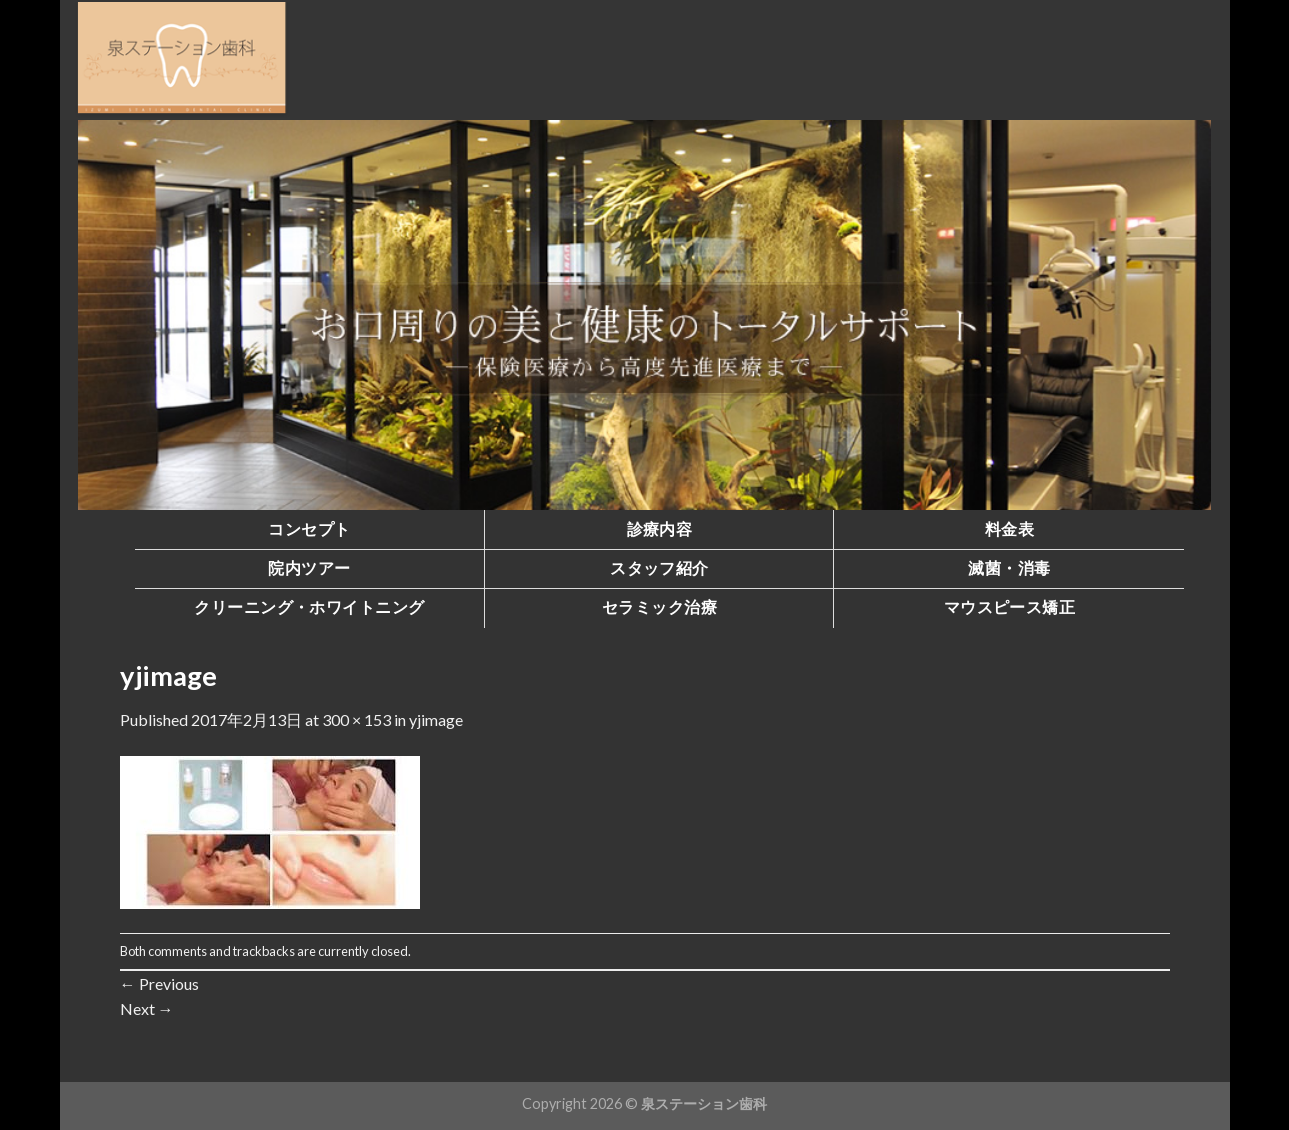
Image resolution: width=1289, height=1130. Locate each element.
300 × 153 (356, 719)
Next (147, 1008)
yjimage (436, 719)
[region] (645, 315)
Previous (159, 983)
